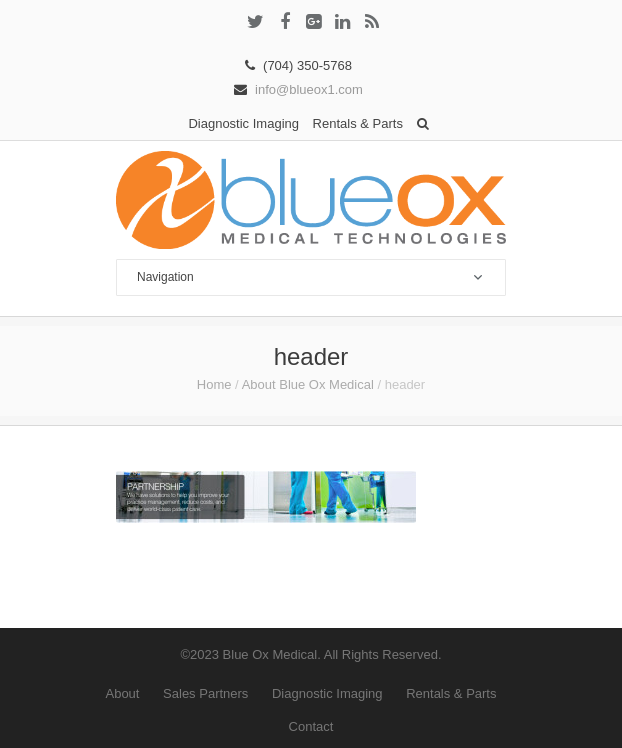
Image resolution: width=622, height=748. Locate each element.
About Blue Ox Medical (308, 384)
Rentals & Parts (358, 123)
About (122, 693)
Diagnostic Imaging (243, 123)
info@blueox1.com (309, 89)
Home (214, 384)
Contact (311, 726)
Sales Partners (205, 693)
